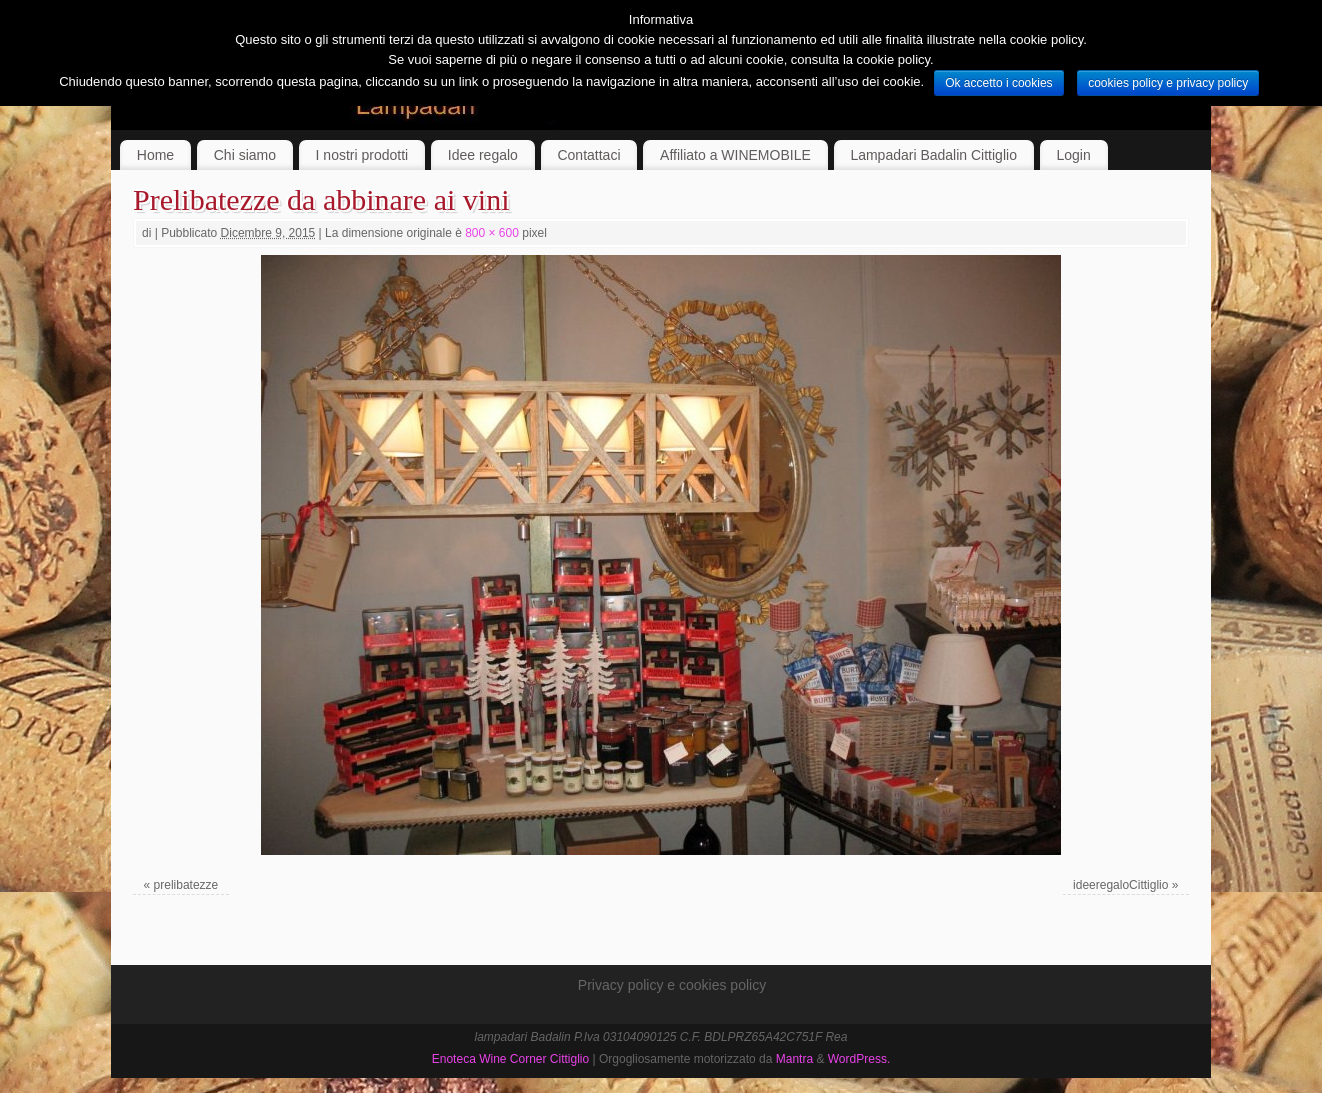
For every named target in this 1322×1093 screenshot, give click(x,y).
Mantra (794, 1059)
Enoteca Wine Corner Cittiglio (510, 1059)
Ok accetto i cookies (998, 83)
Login (1074, 155)
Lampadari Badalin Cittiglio (933, 155)
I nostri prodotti (362, 155)
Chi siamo (245, 155)
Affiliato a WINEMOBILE (735, 155)
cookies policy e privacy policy (1168, 83)
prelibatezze (186, 885)
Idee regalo (483, 155)
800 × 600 (492, 233)
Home (155, 155)
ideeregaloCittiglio (1120, 885)
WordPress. (859, 1059)
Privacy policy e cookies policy (672, 985)
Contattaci (588, 155)
